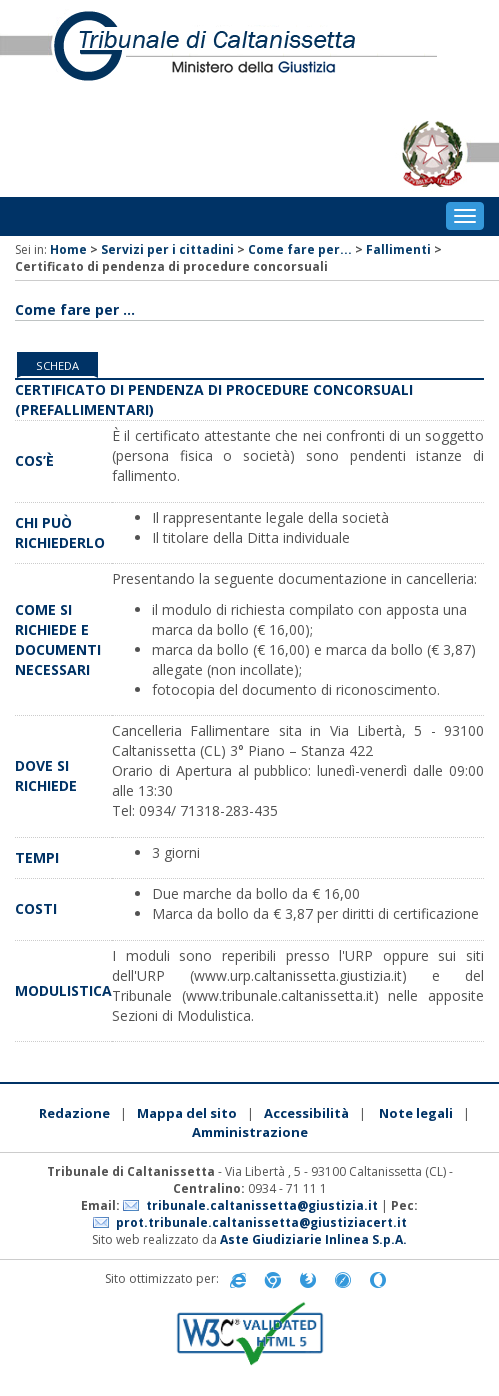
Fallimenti (398, 249)
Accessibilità (306, 1113)
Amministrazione (250, 1132)
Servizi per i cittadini (167, 249)
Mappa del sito (187, 1113)
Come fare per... (300, 249)
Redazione (74, 1113)
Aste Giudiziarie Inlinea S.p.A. (313, 1239)
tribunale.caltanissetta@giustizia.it (262, 1205)
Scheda (57, 365)
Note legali (416, 1113)
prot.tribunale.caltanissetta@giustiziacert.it (261, 1222)
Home (68, 249)
